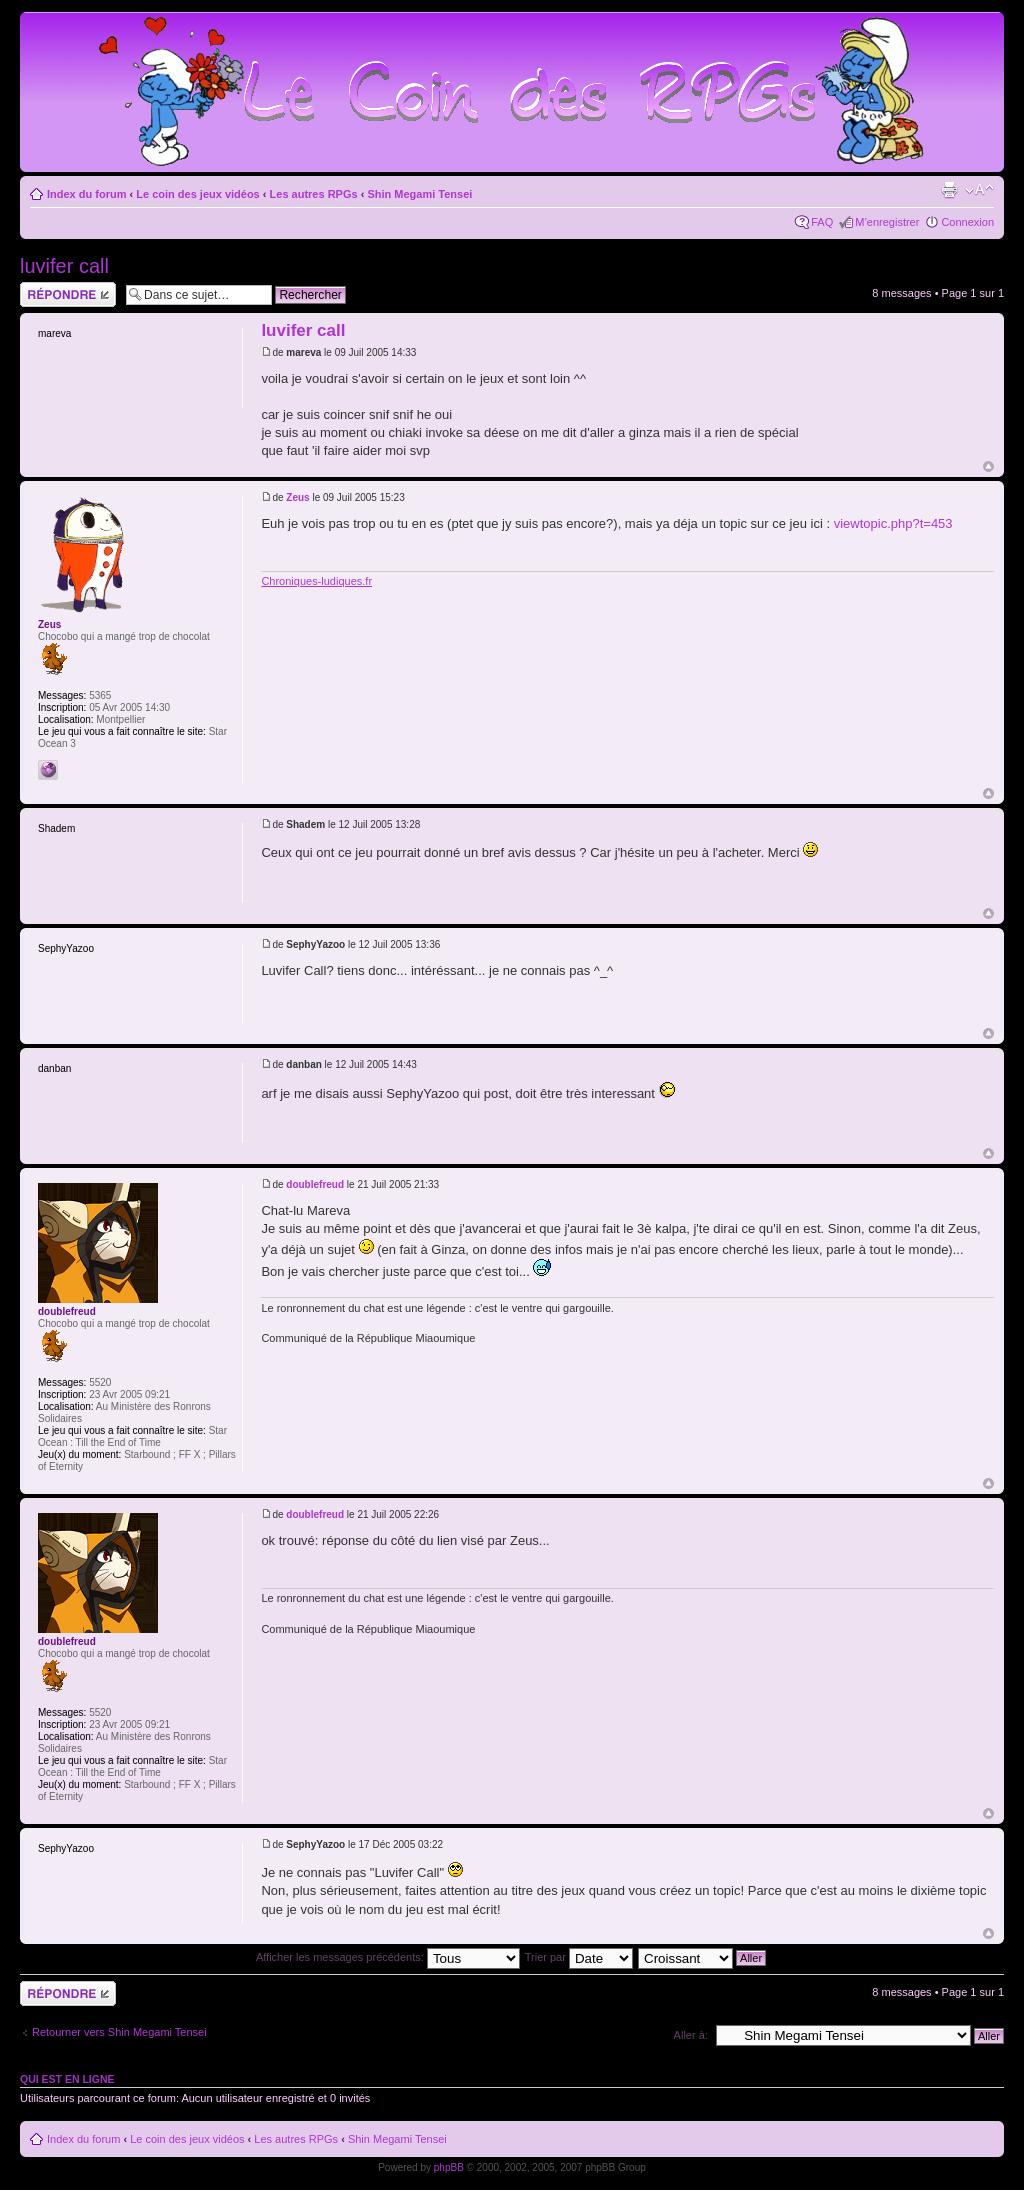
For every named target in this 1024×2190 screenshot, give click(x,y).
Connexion (967, 222)
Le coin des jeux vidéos (198, 194)
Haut (988, 466)
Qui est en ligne (67, 2079)
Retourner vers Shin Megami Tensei (119, 2032)
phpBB (449, 2167)
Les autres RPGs (314, 194)
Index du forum (86, 194)
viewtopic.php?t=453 (893, 523)
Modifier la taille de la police (979, 190)
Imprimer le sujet (949, 190)
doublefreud (315, 1184)
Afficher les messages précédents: (388, 1957)
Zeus (297, 497)
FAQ (822, 222)
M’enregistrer (887, 222)
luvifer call (64, 266)
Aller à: (691, 2035)
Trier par (579, 1957)
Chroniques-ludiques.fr (316, 581)
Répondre (68, 294)
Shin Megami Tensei (419, 194)
